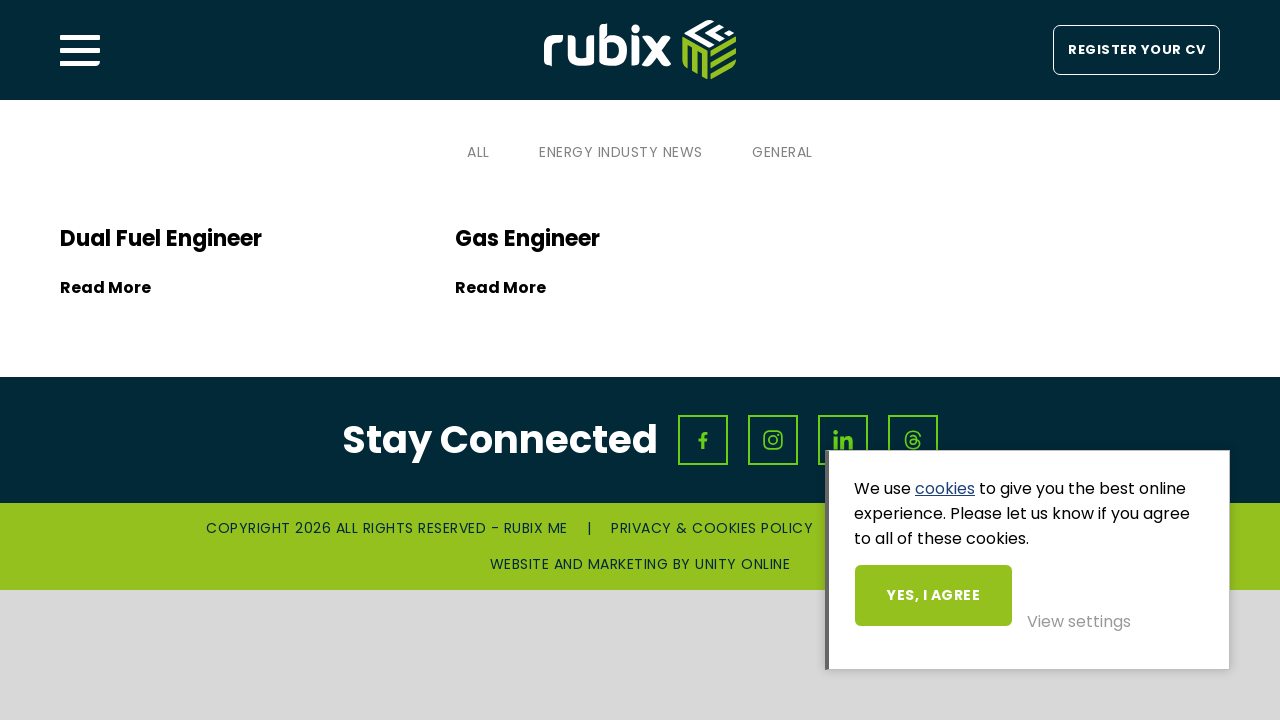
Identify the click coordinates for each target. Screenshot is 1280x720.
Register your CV (1136, 49)
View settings (1079, 621)
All (478, 152)
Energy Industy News (621, 152)
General (782, 152)
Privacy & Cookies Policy (712, 528)
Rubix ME (640, 50)
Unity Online (742, 564)
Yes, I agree (933, 595)
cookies (945, 488)
